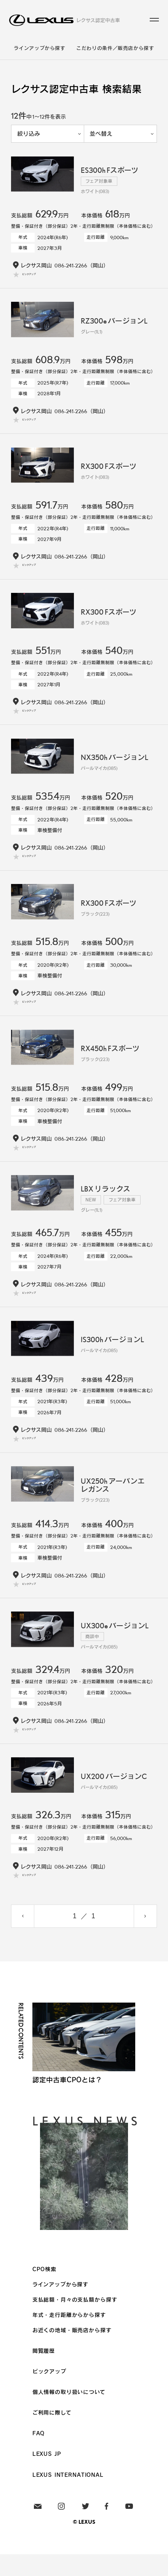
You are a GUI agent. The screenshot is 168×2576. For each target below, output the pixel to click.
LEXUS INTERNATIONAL (68, 2495)
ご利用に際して (52, 2434)
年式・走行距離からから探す (69, 2336)
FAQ (38, 2454)
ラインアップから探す (39, 48)
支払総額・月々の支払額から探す (74, 2321)
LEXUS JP (46, 2475)
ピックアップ (49, 2392)
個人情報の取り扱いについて (69, 2413)
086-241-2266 (70, 265)
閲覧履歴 (43, 2372)
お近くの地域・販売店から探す (72, 2351)
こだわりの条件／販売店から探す (115, 48)
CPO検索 (44, 2290)
